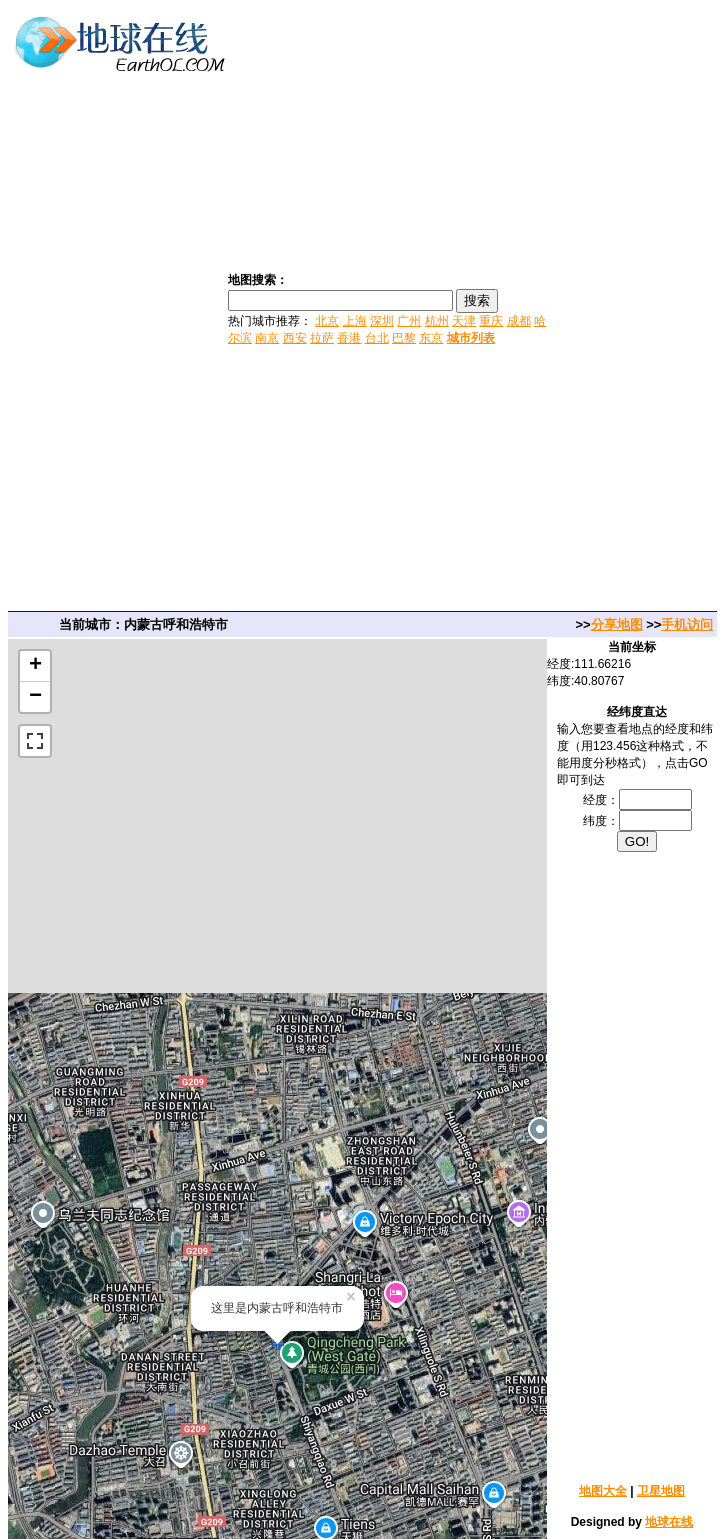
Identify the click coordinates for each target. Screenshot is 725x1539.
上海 (355, 321)
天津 (464, 321)
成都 (519, 321)
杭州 (437, 321)
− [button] (35, 697)
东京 (431, 338)
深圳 (382, 321)
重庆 (491, 321)
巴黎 (404, 338)
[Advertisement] (638, 308)
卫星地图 (661, 1491)
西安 (295, 338)
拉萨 (322, 338)
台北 (377, 338)
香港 (349, 338)
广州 (409, 321)
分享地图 (617, 624)
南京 (267, 338)
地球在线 (669, 1522)
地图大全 (603, 1491)
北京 (327, 321)
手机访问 (687, 624)
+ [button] (35, 666)
